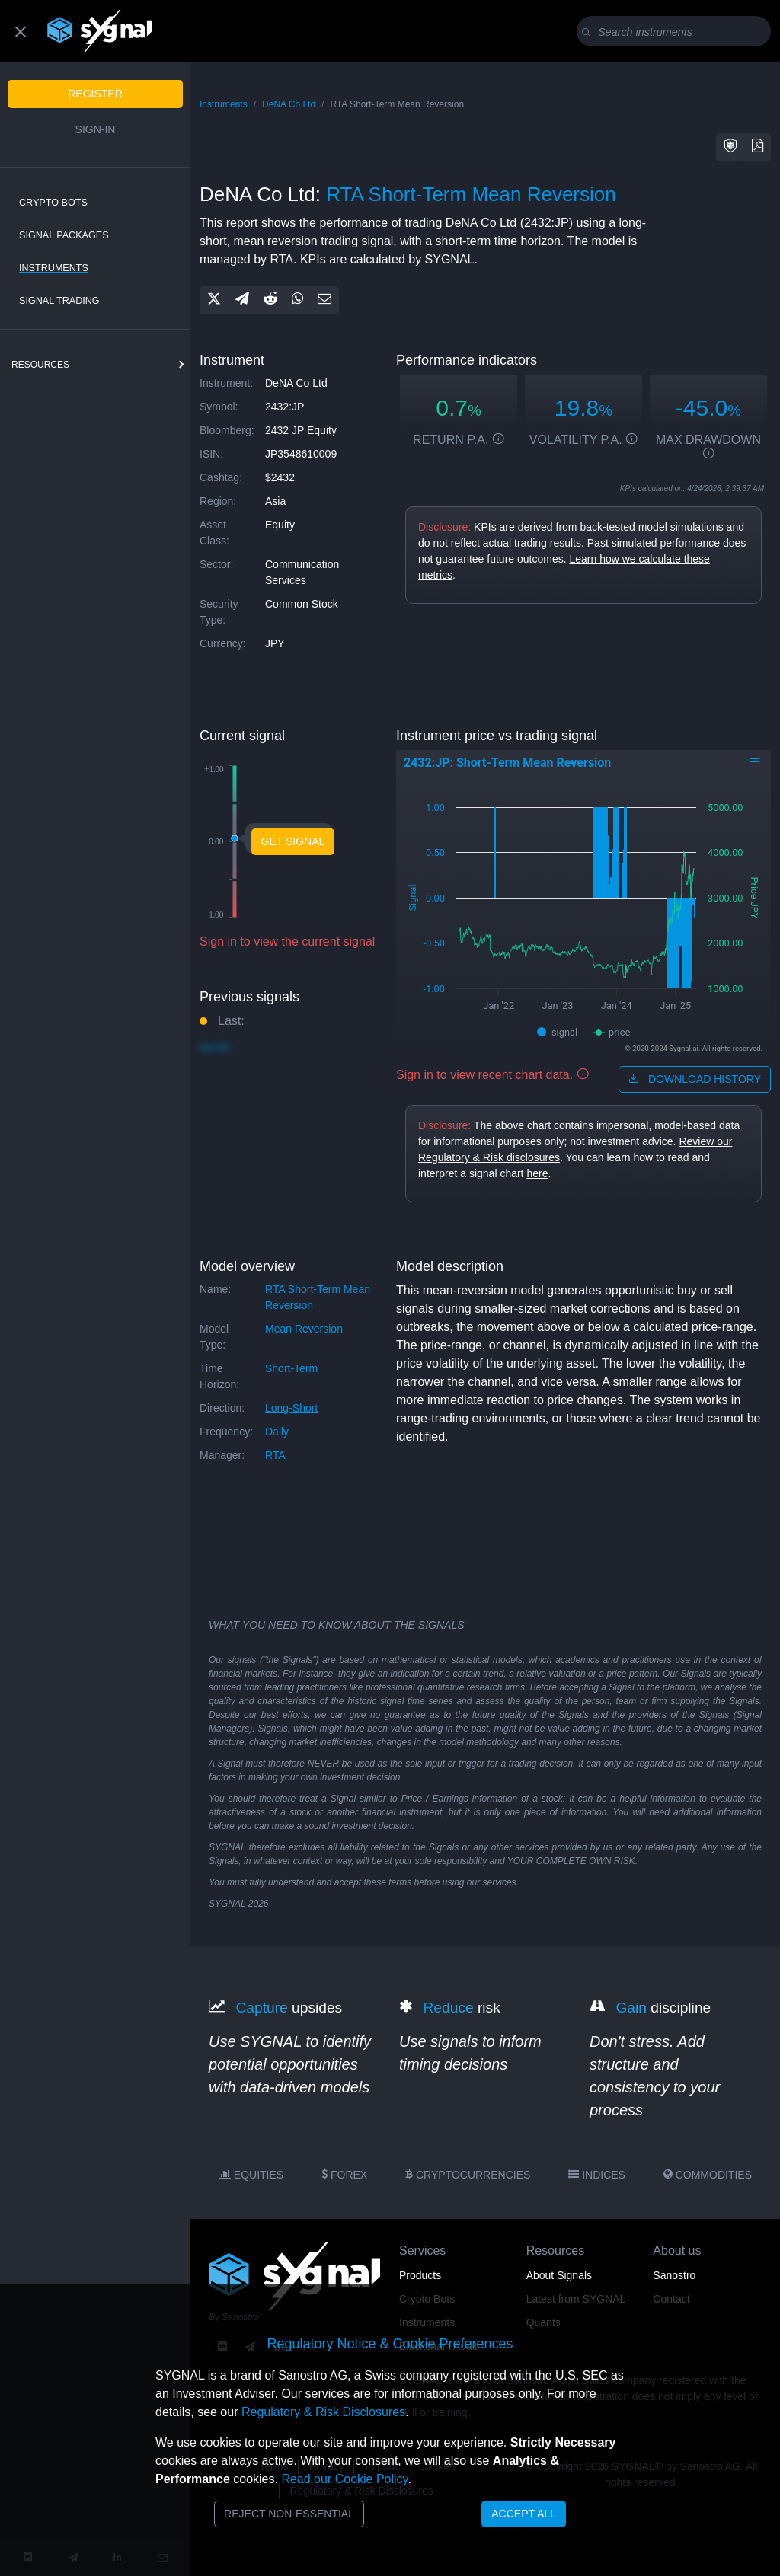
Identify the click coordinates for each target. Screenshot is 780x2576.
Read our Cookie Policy (344, 2478)
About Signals (559, 2275)
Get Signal (293, 841)
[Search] (677, 32)
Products (420, 2275)
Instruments (53, 268)
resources (40, 364)
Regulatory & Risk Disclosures (323, 2411)
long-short (291, 1408)
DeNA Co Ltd (288, 104)
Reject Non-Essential (289, 2513)
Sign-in (95, 129)
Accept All (523, 2513)
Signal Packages (64, 235)
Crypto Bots (53, 202)
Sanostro (674, 2275)
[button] (730, 147)
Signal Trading (59, 300)
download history (694, 1079)
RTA (275, 1455)
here (537, 1173)
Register (95, 94)
